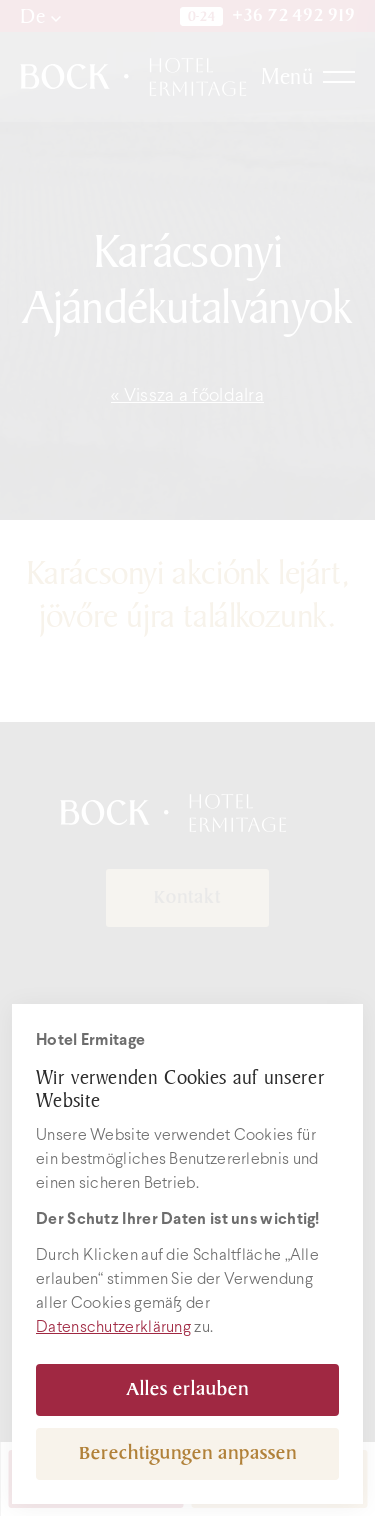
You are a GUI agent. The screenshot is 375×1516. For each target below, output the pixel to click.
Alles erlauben (187, 1389)
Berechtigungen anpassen (188, 1453)
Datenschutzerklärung (113, 1327)
